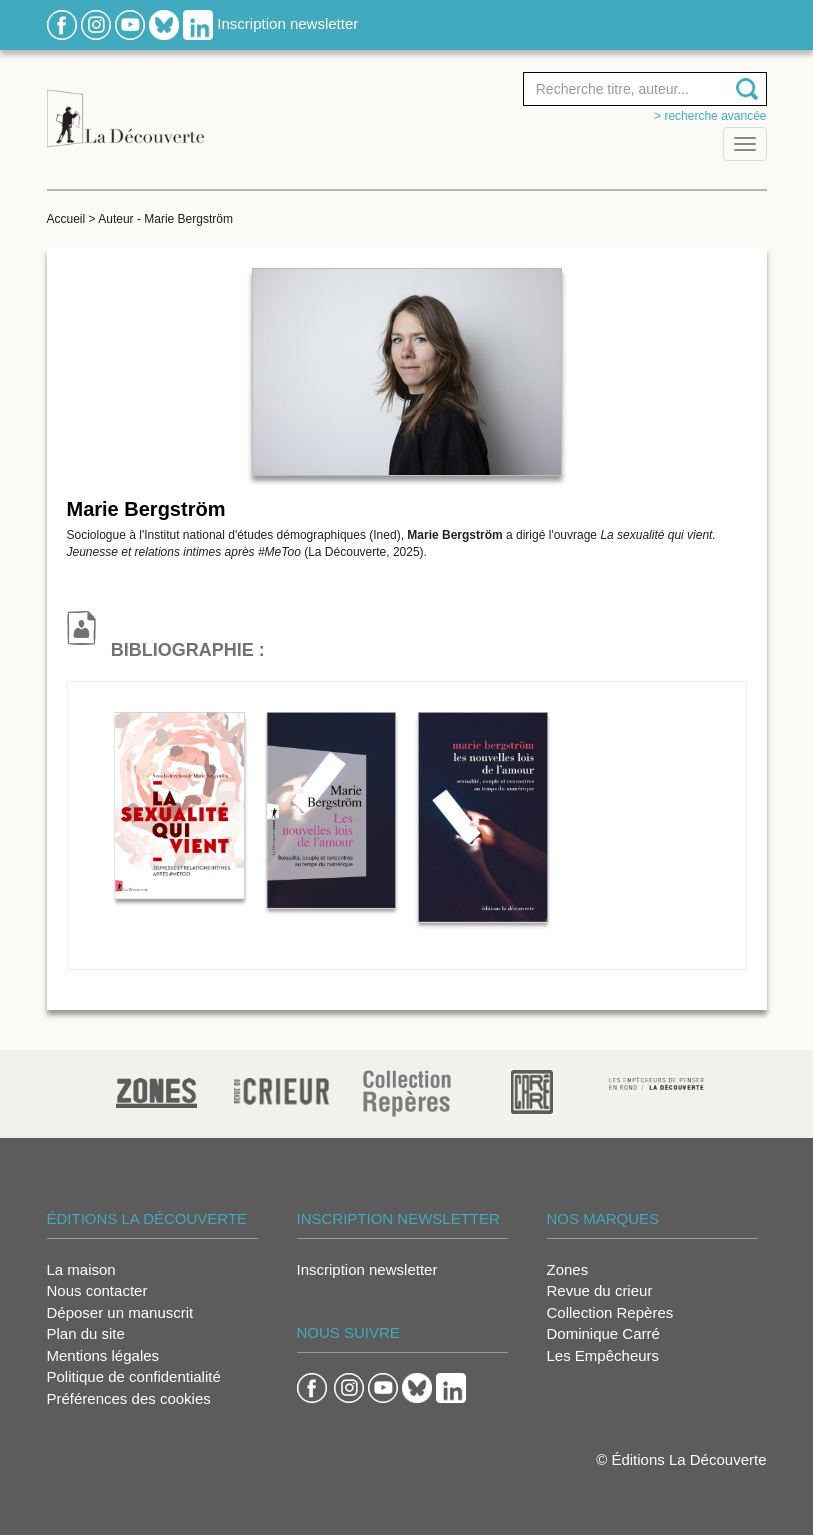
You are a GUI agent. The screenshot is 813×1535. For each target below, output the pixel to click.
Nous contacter (97, 1290)
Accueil (66, 219)
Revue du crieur (600, 1290)
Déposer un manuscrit (120, 1312)
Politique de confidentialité (134, 1376)
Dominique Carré (603, 1333)
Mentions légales (103, 1355)
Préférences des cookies (129, 1398)
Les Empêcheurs (603, 1355)
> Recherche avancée (710, 116)
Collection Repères (610, 1312)
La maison (81, 1269)
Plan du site (86, 1333)
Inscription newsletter (287, 23)
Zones (568, 1269)
